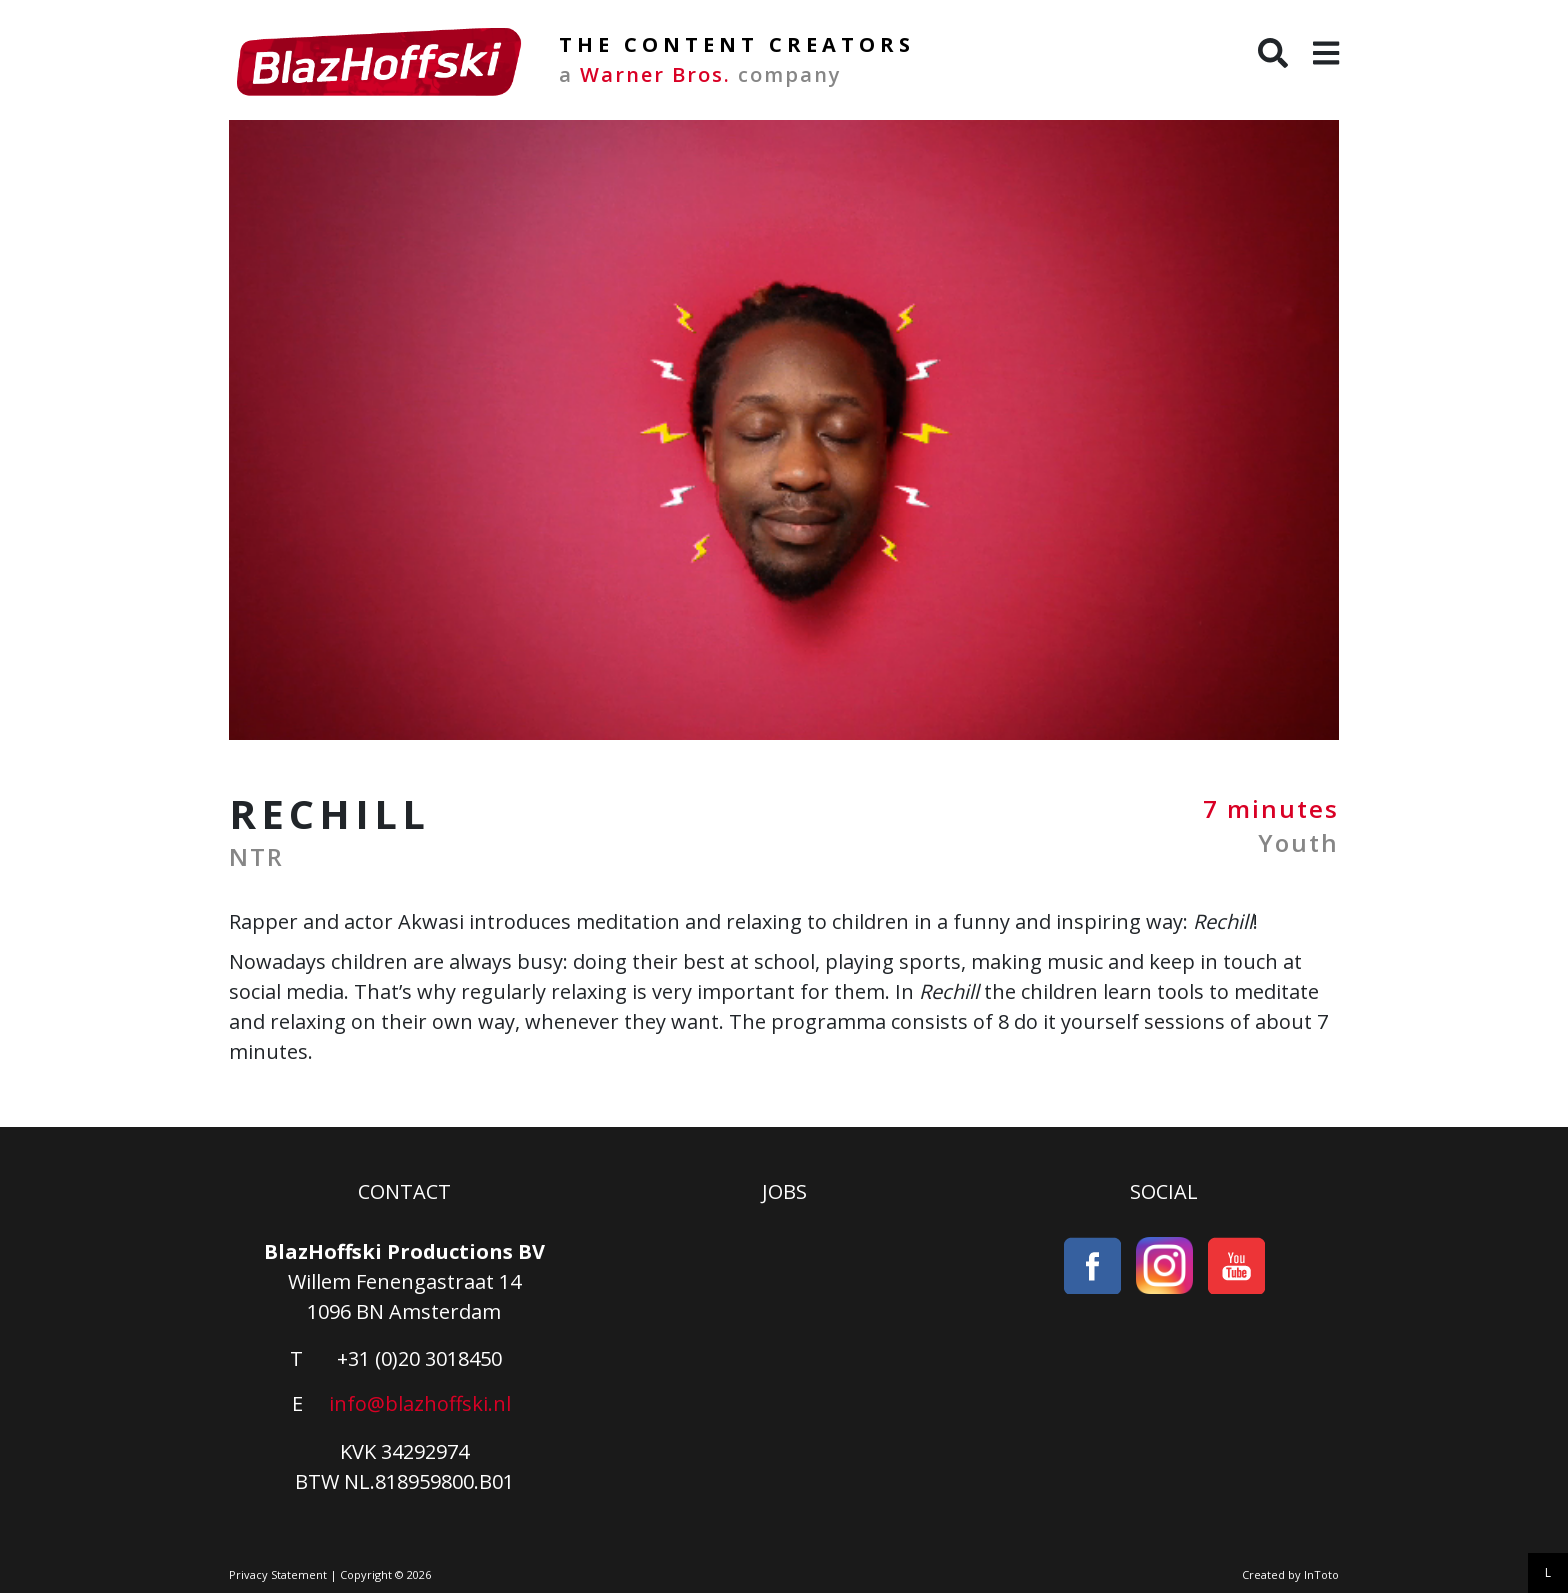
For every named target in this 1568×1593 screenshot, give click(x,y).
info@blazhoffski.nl (420, 1403)
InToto (1321, 1574)
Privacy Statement (278, 1574)
